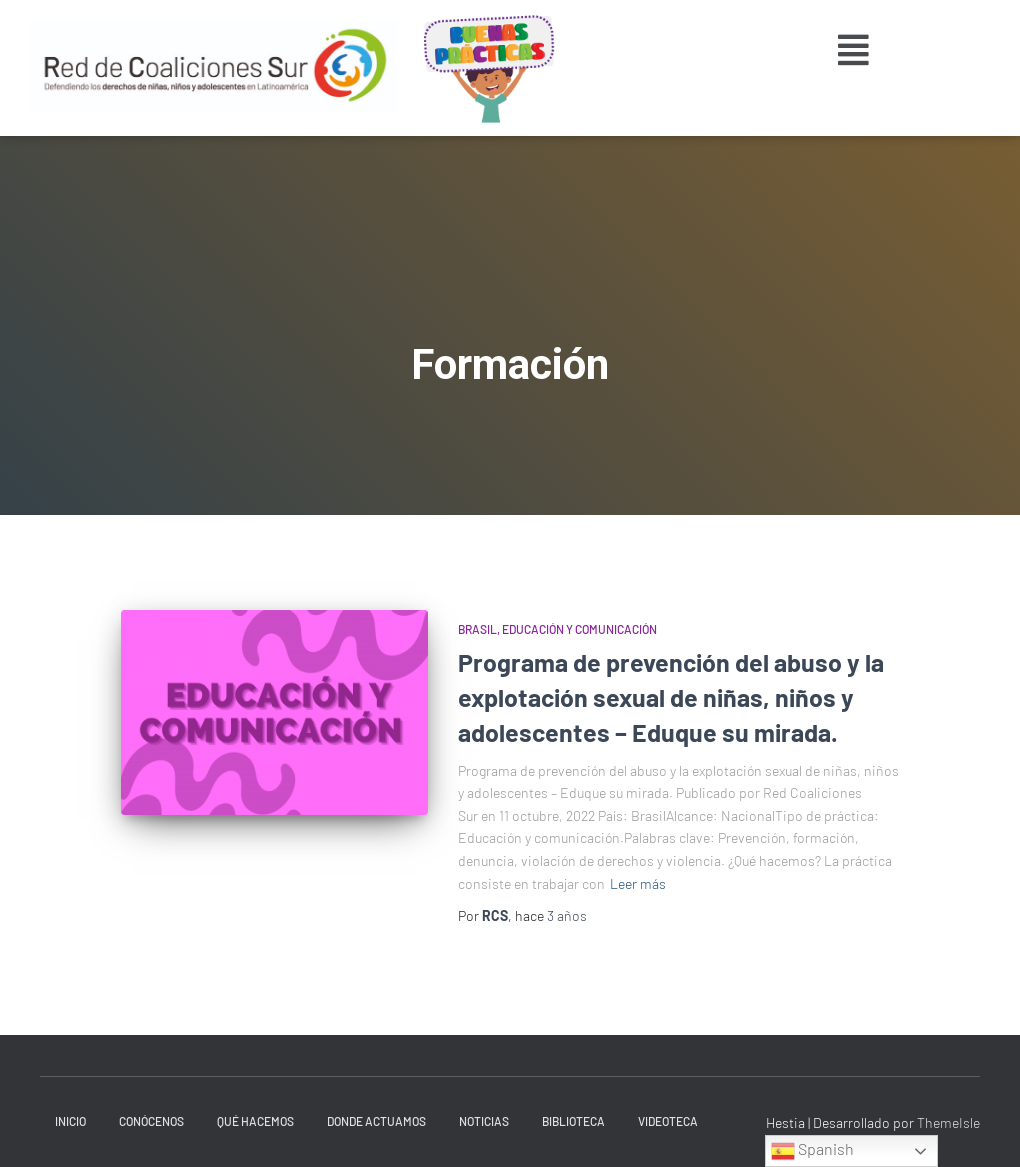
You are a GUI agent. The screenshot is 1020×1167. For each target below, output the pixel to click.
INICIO (70, 1121)
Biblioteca (573, 1121)
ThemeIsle (948, 1122)
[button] (854, 50)
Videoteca (668, 1121)
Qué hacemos (255, 1121)
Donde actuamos (376, 1121)
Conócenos (151, 1121)
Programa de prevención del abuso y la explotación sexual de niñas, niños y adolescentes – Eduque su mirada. (671, 697)
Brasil (477, 629)
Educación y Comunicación (579, 629)
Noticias (484, 1121)
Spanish (812, 1151)
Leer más (638, 883)
